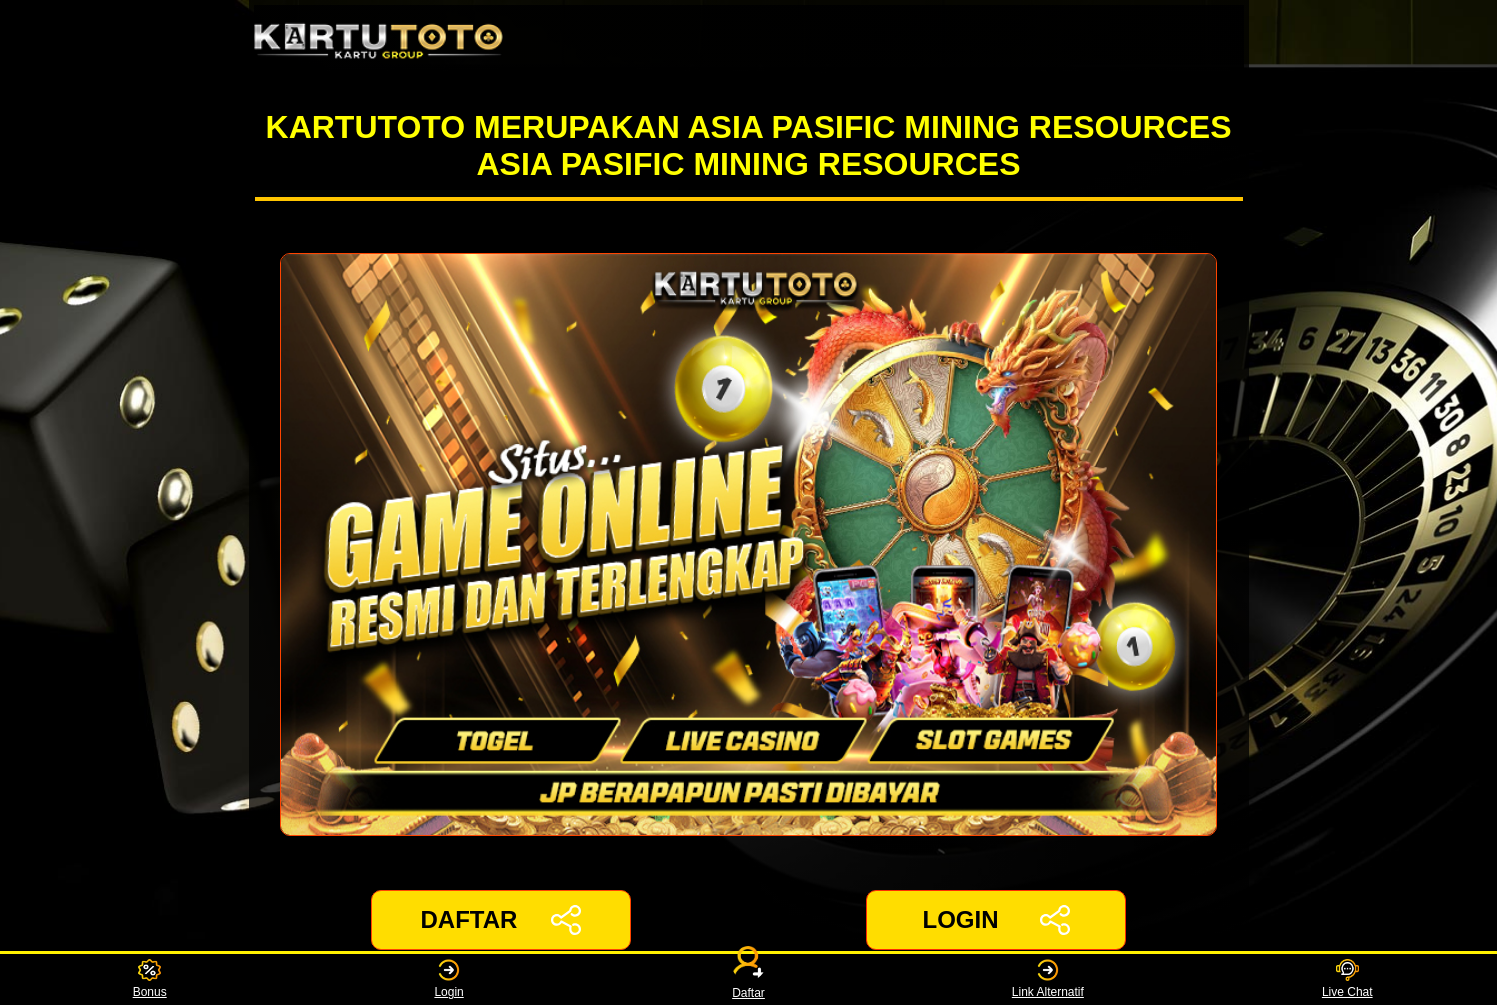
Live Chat (1347, 979)
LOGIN (995, 920)
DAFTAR (501, 920)
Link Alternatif (1048, 979)
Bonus (150, 979)
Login (448, 979)
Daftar (749, 979)
